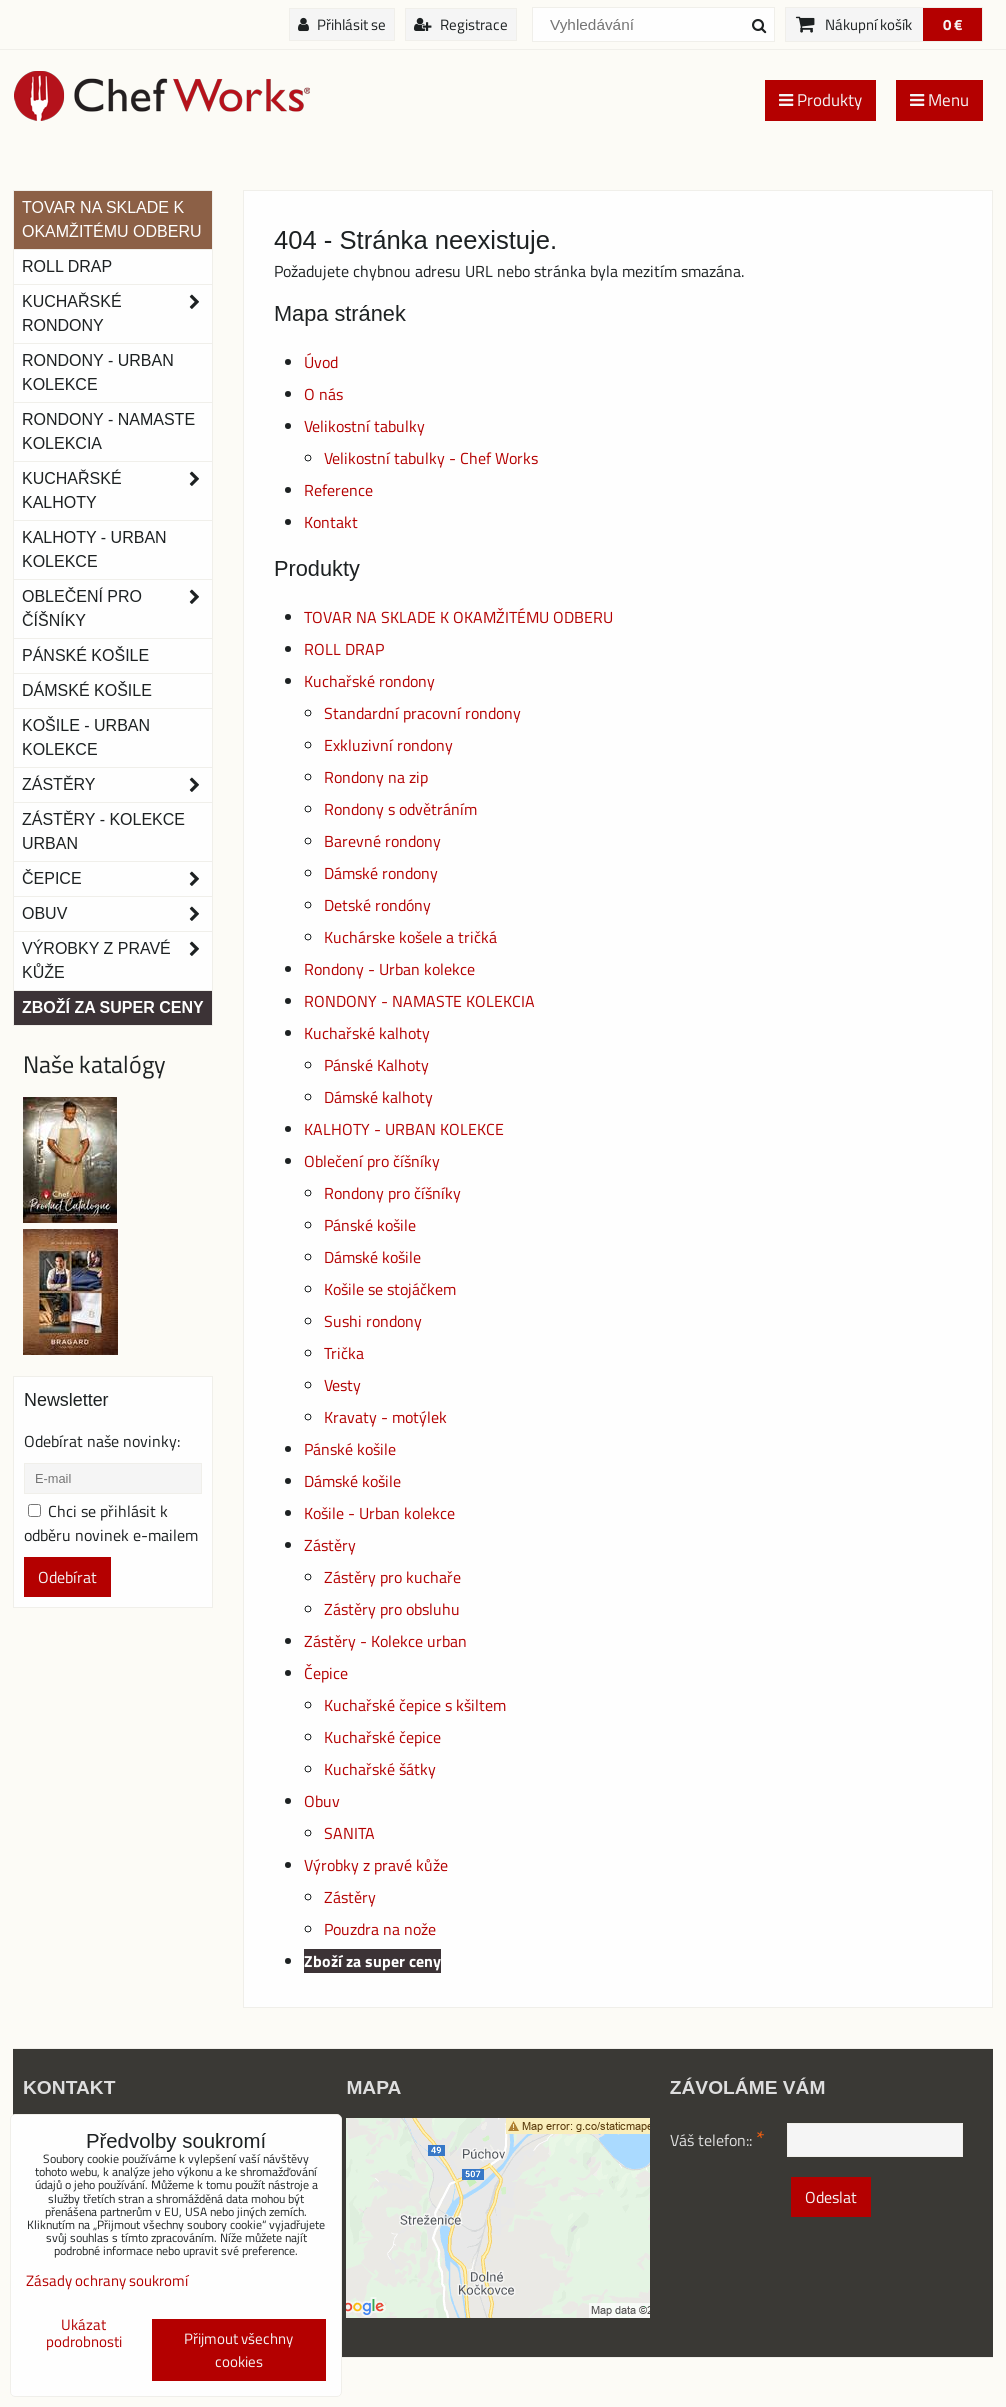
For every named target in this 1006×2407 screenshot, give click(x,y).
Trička (344, 1353)
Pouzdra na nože (380, 1929)
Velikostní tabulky (364, 426)
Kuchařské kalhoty (367, 1033)
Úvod (321, 362)
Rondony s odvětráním (400, 809)
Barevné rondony (382, 841)
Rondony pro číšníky (392, 1193)
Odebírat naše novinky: (102, 1441)
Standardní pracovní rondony (422, 713)
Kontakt (331, 522)
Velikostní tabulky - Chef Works (431, 458)
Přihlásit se (342, 24)
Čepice (326, 1673)
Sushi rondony (373, 1321)
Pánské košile (370, 1225)
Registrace (461, 24)
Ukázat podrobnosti (84, 2333)
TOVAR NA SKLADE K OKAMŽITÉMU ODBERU (458, 617)
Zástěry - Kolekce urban (385, 1641)
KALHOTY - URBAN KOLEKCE (404, 1129)
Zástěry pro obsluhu (392, 1609)
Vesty (342, 1385)
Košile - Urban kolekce (379, 1513)
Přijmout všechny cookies (238, 2350)
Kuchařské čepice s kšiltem (415, 1705)
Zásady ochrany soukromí (107, 2280)
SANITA (349, 1833)
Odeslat (831, 2197)
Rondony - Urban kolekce (389, 969)
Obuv (322, 1801)
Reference (338, 490)
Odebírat (67, 1577)
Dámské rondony (381, 873)
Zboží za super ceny (372, 1961)
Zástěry (330, 1545)
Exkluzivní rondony (388, 745)
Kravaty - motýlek (385, 1417)
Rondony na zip (376, 777)
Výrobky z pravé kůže (376, 1865)
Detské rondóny (377, 905)
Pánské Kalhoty (376, 1065)
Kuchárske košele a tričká (410, 937)
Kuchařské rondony (369, 681)
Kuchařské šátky (380, 1769)
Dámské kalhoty (378, 1097)
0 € (952, 24)
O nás (323, 394)
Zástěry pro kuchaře (392, 1577)
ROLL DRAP (344, 649)
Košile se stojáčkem (390, 1289)
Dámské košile (372, 1257)
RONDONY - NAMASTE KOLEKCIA (419, 1001)
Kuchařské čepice (382, 1737)
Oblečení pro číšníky (372, 1161)
